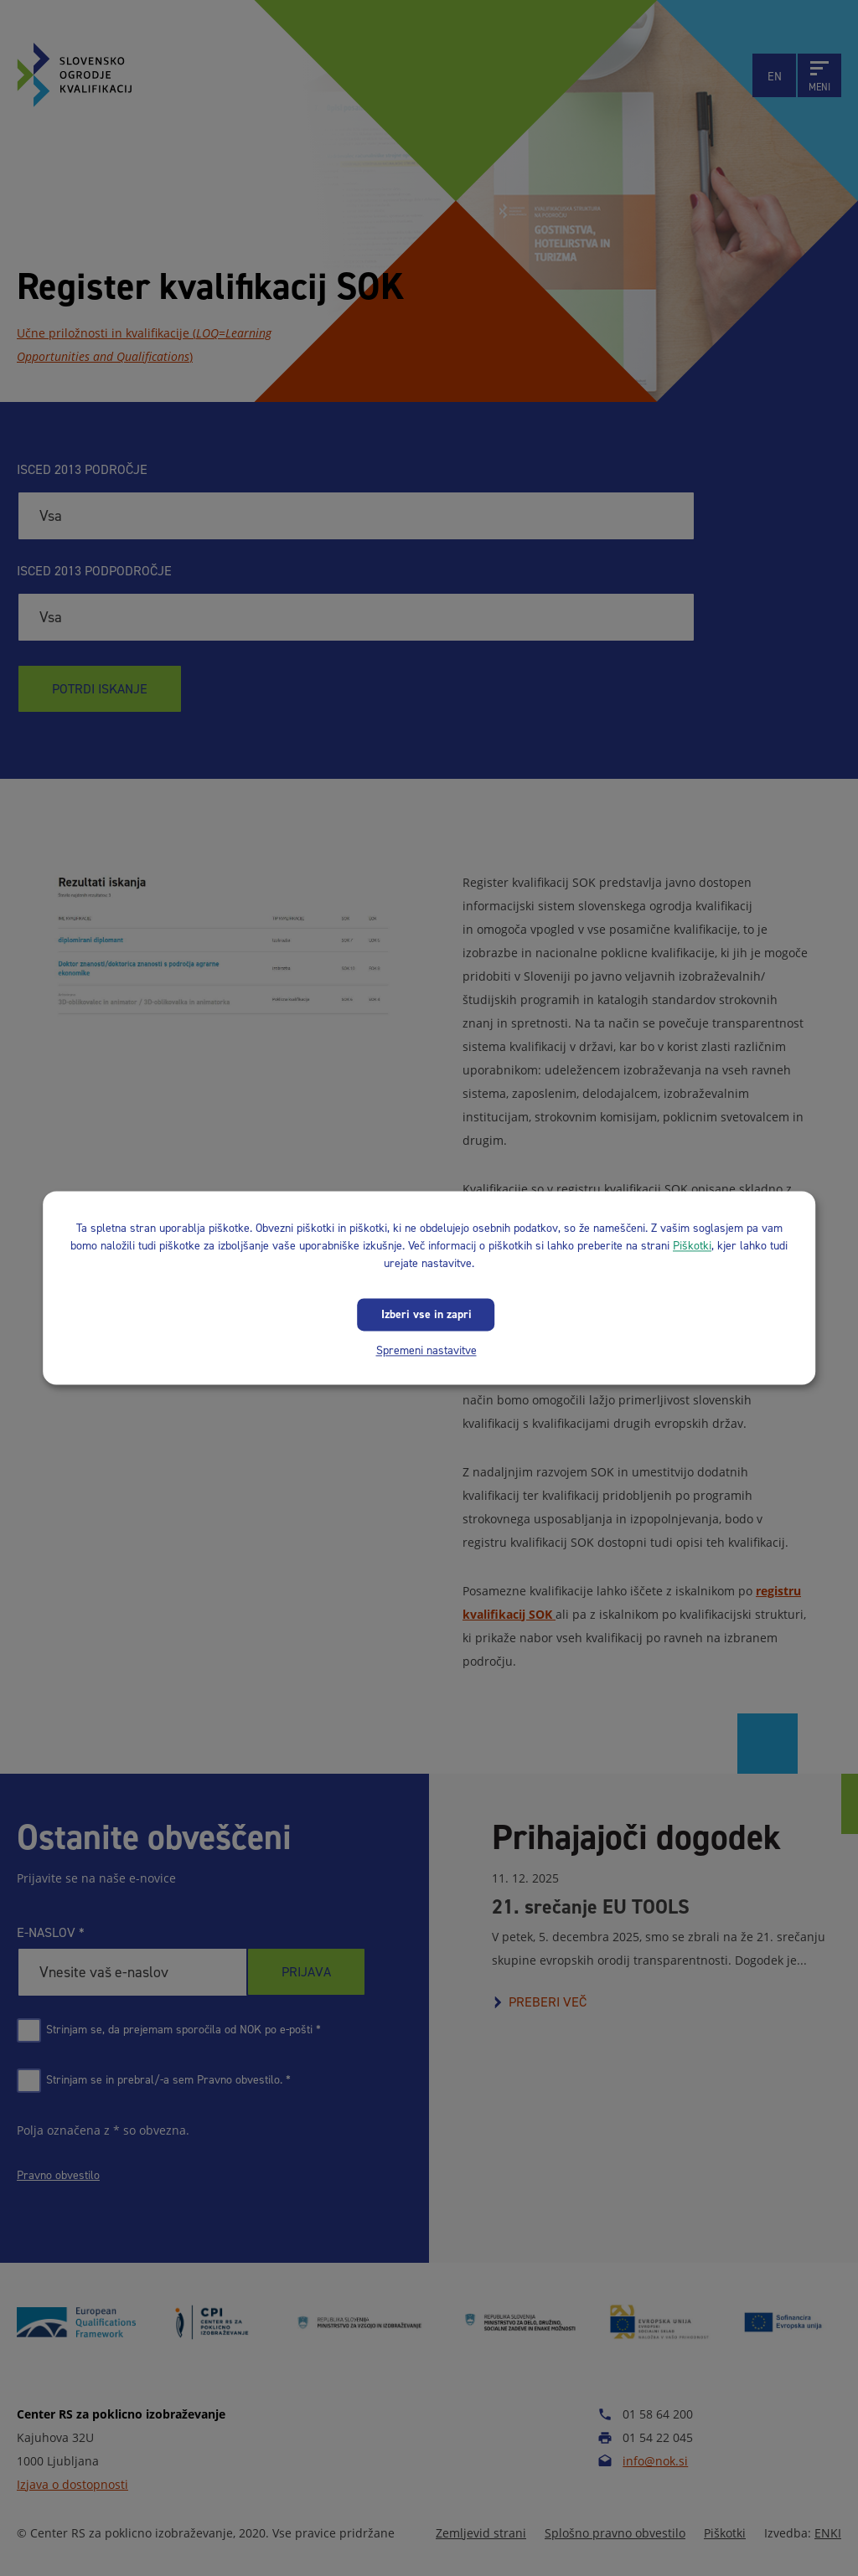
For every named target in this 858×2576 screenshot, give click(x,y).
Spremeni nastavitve (426, 1350)
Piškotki (692, 1246)
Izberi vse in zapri (426, 1314)
